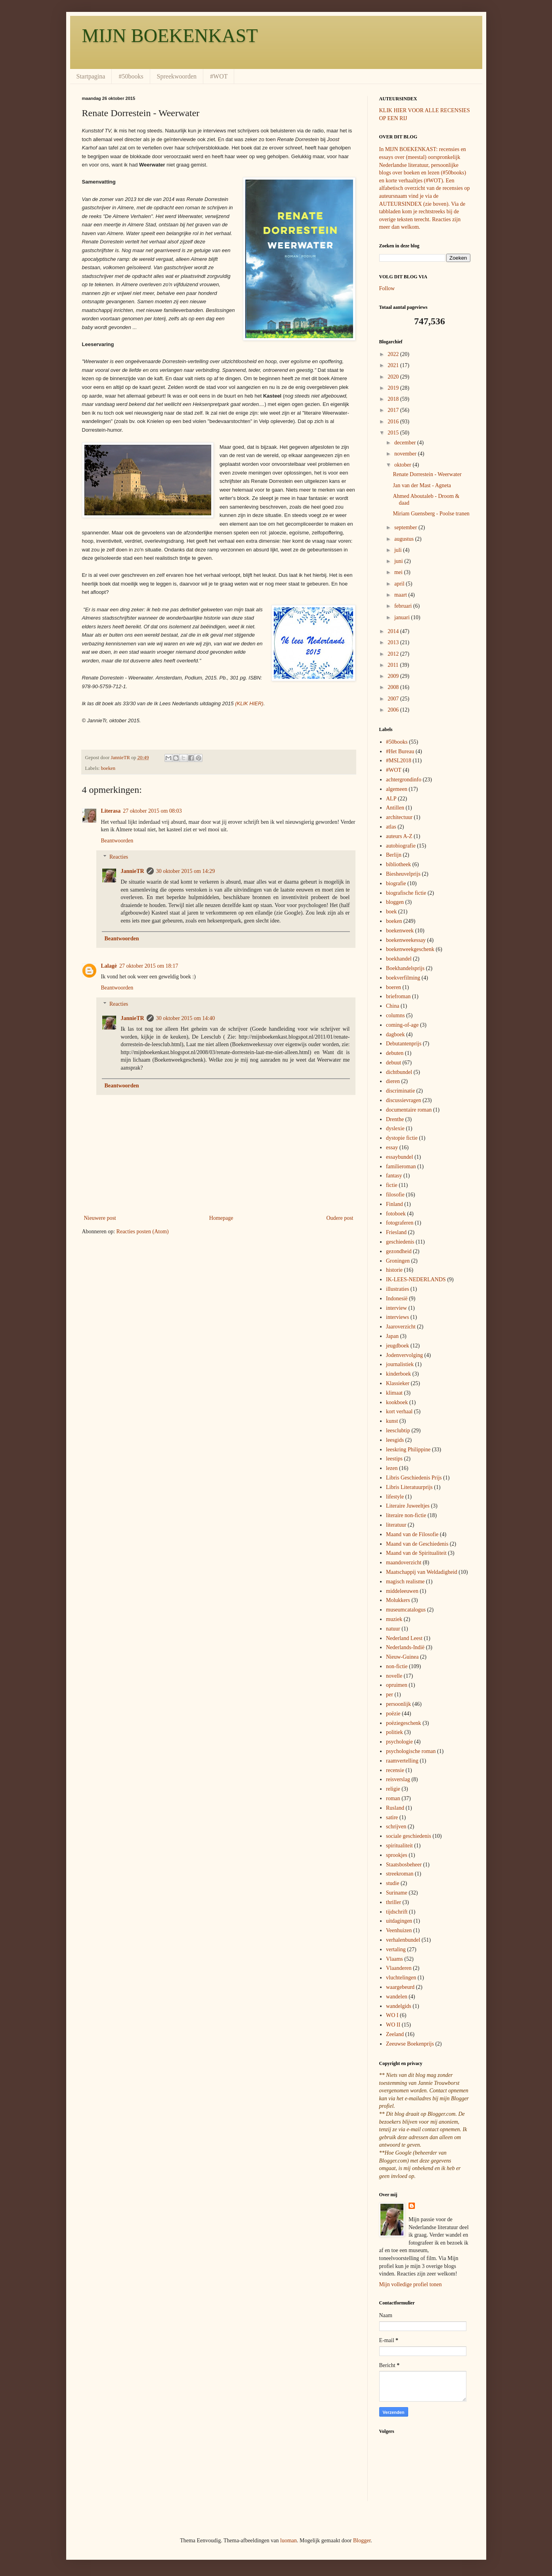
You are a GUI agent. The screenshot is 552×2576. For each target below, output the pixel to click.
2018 (394, 399)
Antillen (395, 808)
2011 (394, 665)
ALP (391, 799)
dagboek (395, 1034)
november (406, 454)
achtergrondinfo (403, 780)
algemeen (396, 789)
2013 (394, 642)
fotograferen (399, 1223)
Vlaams (394, 1959)
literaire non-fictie (406, 1515)
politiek (394, 1732)
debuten (394, 1053)
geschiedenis (400, 1242)
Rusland (395, 1808)
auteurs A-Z (399, 836)
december (405, 443)
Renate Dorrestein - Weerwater (427, 474)
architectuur (399, 817)
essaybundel (399, 1157)
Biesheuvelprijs (403, 874)
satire (392, 1817)
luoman (288, 2540)
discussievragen (403, 1100)
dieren (393, 1081)
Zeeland (395, 2034)
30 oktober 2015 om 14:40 (185, 1018)
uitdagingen (399, 1921)
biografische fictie (406, 893)
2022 (394, 354)
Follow (387, 288)
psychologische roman (411, 1751)
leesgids (395, 1440)
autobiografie (401, 846)
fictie (391, 1185)
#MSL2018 (398, 761)
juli (398, 550)
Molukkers (398, 1600)
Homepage (221, 1218)
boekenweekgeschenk (410, 949)
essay (392, 1147)
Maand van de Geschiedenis (417, 1544)
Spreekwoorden (177, 76)
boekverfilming (403, 978)
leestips (394, 1459)
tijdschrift (396, 1912)
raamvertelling (402, 1761)
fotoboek (396, 1214)
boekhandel (399, 959)
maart (401, 595)
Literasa (111, 811)
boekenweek (400, 931)
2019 (394, 388)
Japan (392, 1336)
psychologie (399, 1742)
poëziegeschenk (403, 1723)
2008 (394, 687)
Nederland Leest (404, 1638)
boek (391, 912)
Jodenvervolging (404, 1355)
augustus (404, 539)
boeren (393, 987)
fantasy (394, 1176)
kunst (392, 1421)
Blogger (362, 2540)
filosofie (395, 1195)
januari (402, 617)
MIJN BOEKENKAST (170, 35)
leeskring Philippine (408, 1450)
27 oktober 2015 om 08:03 (152, 811)
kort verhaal (399, 1411)
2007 (394, 699)
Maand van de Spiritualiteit (416, 1553)
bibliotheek (398, 864)
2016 (394, 422)
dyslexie (395, 1128)
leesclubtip (398, 1430)
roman (393, 1798)
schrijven (396, 1827)
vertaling (396, 1949)
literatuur (396, 1525)
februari (403, 606)
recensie (395, 1770)
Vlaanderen (399, 1968)
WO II (393, 2025)
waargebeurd (400, 1987)
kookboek (397, 1402)
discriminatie (400, 1091)
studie (392, 1883)
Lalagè (109, 966)
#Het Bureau (400, 751)
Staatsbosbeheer (404, 1865)
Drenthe (395, 1119)
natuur (393, 1629)
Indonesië (396, 1298)
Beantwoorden (117, 841)
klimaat (394, 1393)
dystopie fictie (402, 1138)
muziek (394, 1619)
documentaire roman (409, 1110)
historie (394, 1270)
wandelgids (398, 2006)
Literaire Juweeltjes (408, 1506)
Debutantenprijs (403, 1044)
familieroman (401, 1166)
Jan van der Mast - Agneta (422, 485)
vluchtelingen (401, 1978)
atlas (391, 827)
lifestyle (395, 1497)
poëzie (393, 1714)
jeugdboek (397, 1346)
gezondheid (399, 1251)
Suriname (396, 1893)
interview (396, 1308)
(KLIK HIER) (249, 703)
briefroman (398, 996)
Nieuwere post (100, 1218)
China (392, 1006)
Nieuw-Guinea (402, 1657)
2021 (394, 365)
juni (399, 561)
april (400, 584)
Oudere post (339, 1218)
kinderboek (398, 1374)
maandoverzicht (403, 1563)
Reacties (118, 857)
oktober (403, 465)
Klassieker (397, 1383)
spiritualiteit (399, 1846)
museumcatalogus (406, 1610)
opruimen (396, 1685)
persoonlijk (398, 1704)
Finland (394, 1204)
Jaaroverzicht (401, 1327)
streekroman (399, 1874)
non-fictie (396, 1666)
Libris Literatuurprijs (409, 1487)
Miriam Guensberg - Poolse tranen (431, 514)
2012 (394, 654)
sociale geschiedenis (408, 1836)
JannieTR (132, 871)
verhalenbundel (403, 1940)
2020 (394, 377)
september (406, 527)
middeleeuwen (402, 1591)
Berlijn (393, 855)
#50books (130, 76)
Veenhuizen (399, 1930)
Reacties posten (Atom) (143, 1231)
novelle (394, 1676)
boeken (108, 768)
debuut (393, 1063)
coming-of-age (402, 1025)
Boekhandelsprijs (405, 968)
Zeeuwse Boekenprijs (410, 2044)
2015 (394, 433)
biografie (396, 883)
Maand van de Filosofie (412, 1534)
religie (393, 1789)
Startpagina (90, 76)
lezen (392, 1468)
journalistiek (400, 1364)
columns (395, 1015)
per (389, 1695)
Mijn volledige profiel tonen (410, 2284)
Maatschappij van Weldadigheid (421, 1572)
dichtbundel (399, 1072)
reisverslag (398, 1779)
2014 (394, 631)
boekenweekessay (406, 940)
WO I (392, 2015)
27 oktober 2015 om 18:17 (148, 966)
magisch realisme (405, 1582)
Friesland (396, 1232)
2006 (394, 710)
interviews (397, 1317)
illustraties (397, 1289)
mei (399, 572)
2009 (394, 676)
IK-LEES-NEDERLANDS (416, 1279)
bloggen (395, 902)
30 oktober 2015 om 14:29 (185, 871)
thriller (393, 1902)
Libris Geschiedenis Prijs (414, 1478)
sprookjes (396, 1855)
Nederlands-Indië (405, 1647)
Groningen (398, 1261)
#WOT (218, 76)
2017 (394, 410)
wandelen (396, 1997)
